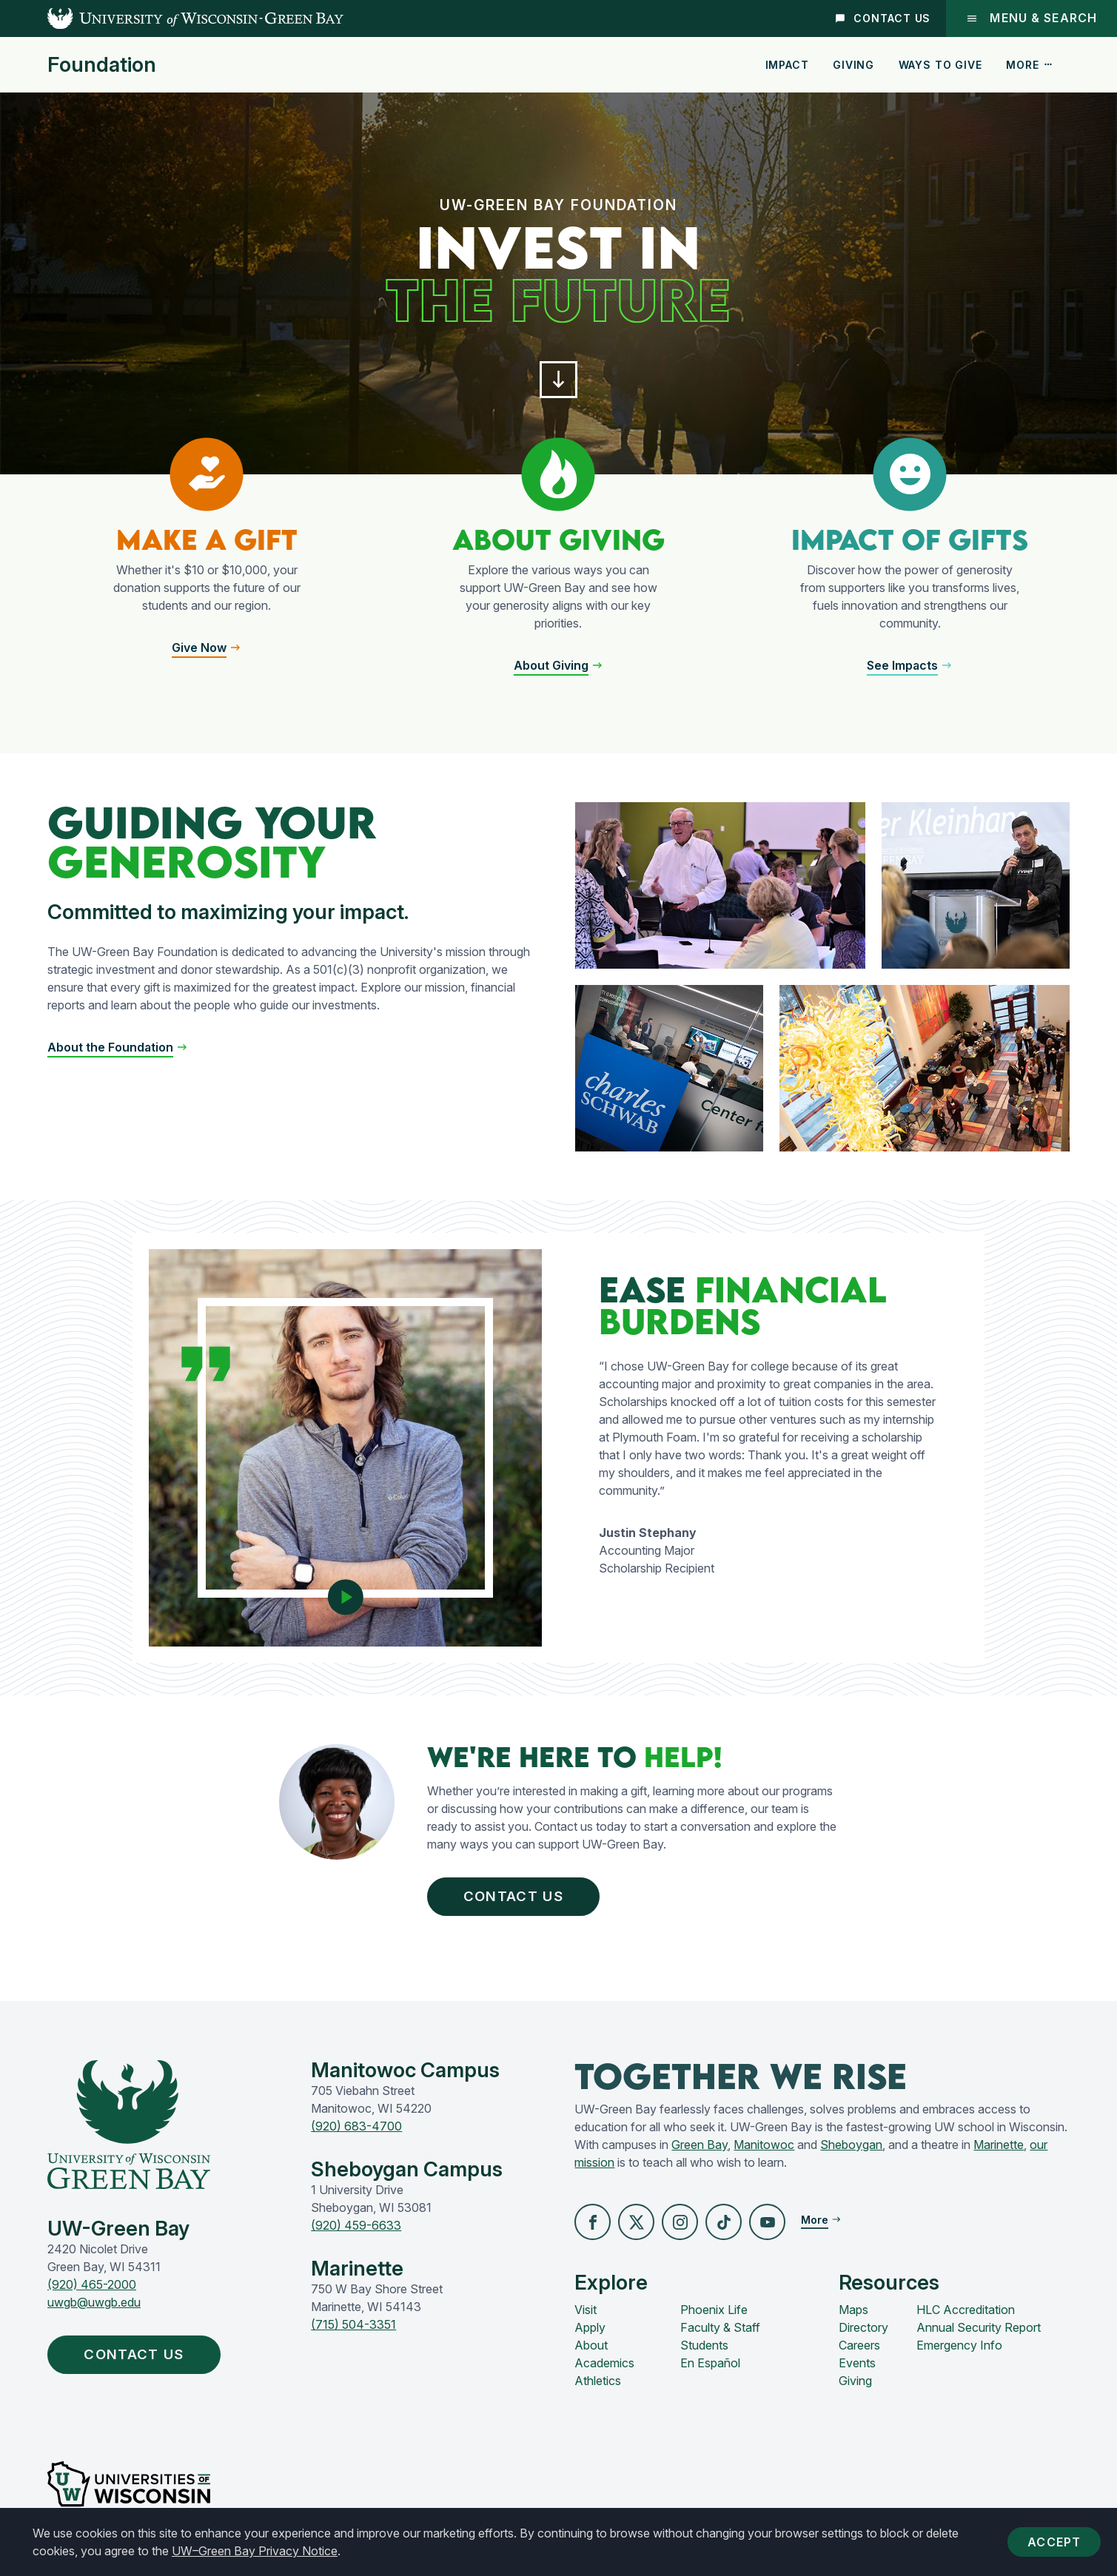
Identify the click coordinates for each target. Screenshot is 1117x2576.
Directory (863, 2333)
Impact (787, 64)
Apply (590, 2333)
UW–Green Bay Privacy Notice (255, 2550)
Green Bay (699, 2149)
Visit (585, 2315)
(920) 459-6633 (356, 2229)
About (591, 2351)
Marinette (998, 2149)
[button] (559, 382)
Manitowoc (764, 2149)
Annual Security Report (978, 2333)
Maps (853, 2315)
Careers (859, 2351)
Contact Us (881, 18)
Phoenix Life (714, 2315)
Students (704, 2351)
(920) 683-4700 (356, 2130)
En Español (710, 2368)
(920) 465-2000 (91, 2288)
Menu (1030, 18)
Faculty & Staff (720, 2333)
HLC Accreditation (965, 2315)
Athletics (597, 2386)
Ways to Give (940, 64)
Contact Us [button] (520, 1899)
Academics (604, 2368)
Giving (853, 64)
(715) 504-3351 (353, 2328)
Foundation (101, 65)
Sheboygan (851, 2149)
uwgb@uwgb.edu (94, 2306)
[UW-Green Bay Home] (171, 18)
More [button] (1029, 64)
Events (857, 2368)
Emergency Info (959, 2351)
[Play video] (345, 1594)
